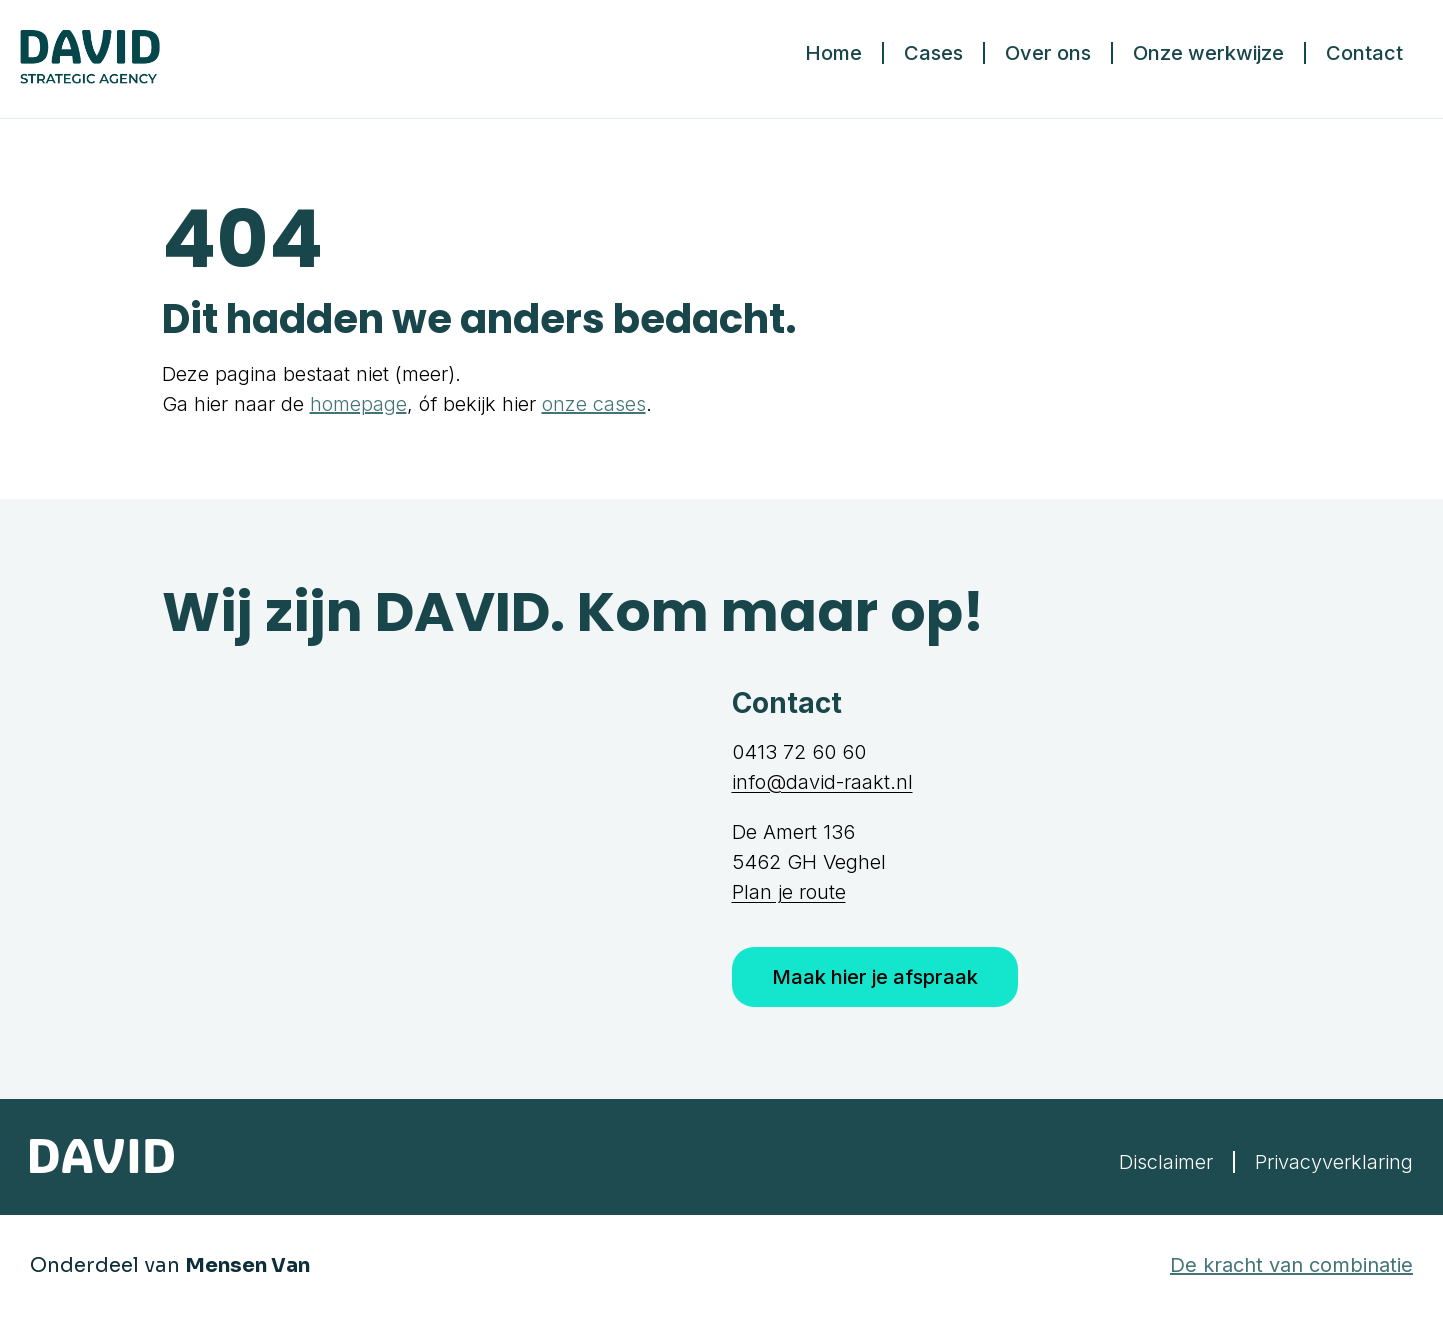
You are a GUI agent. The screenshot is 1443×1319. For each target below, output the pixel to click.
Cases (933, 53)
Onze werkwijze (1208, 53)
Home (833, 53)
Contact (1364, 53)
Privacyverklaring (1334, 1162)
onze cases (594, 404)
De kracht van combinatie (1291, 1265)
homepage (358, 404)
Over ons (1048, 53)
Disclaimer (1166, 1162)
